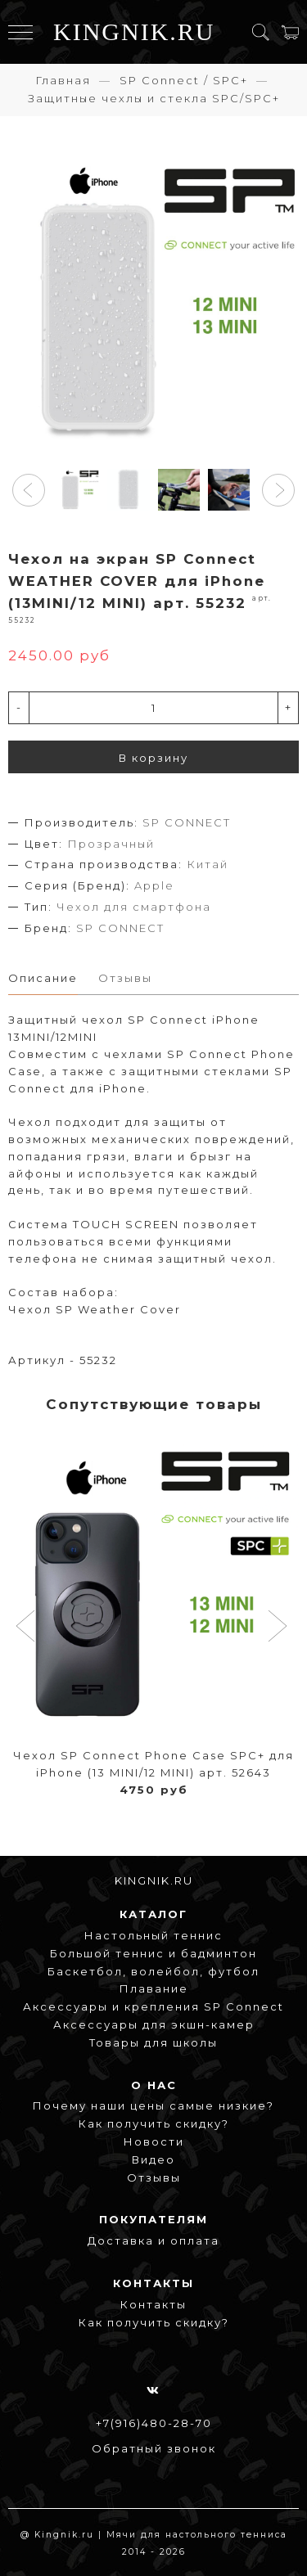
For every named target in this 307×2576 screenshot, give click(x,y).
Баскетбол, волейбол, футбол (153, 1971)
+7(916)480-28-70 (154, 2423)
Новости (154, 2141)
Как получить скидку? (154, 2123)
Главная (63, 80)
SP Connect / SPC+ (184, 80)
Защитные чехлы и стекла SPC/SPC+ (154, 98)
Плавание (154, 1988)
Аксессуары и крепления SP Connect (153, 2006)
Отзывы (154, 2177)
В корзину (153, 757)
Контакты (153, 2304)
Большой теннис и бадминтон (153, 1953)
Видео (153, 2159)
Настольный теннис (153, 1935)
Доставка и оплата (153, 2240)
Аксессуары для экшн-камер (154, 2024)
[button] (28, 490)
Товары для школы (153, 2042)
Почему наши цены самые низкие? (153, 2105)
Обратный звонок (154, 2448)
